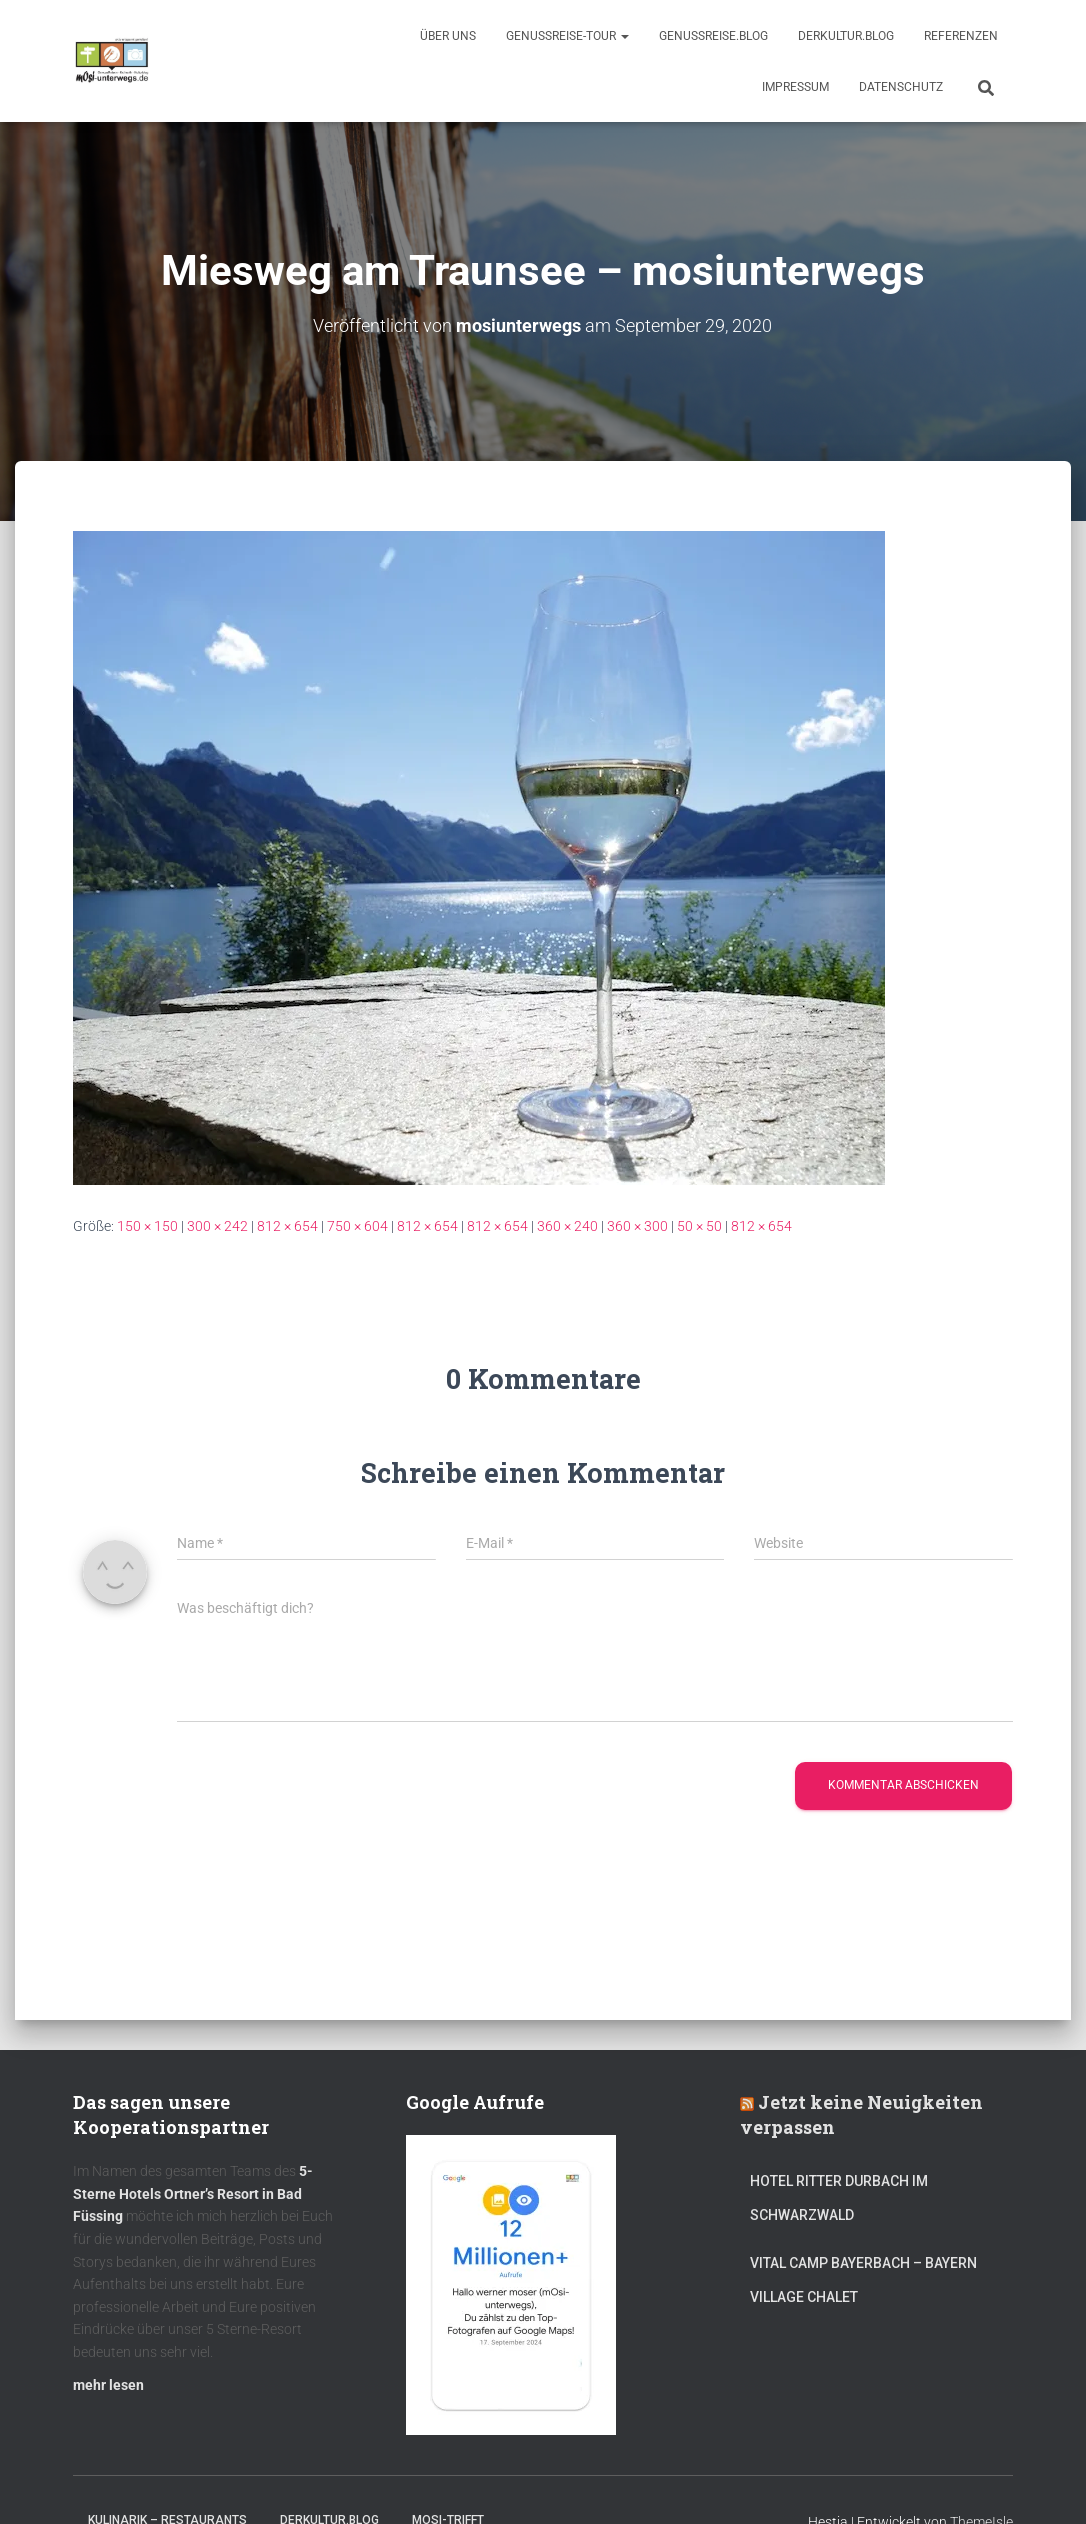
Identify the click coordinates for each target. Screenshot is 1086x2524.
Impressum (795, 87)
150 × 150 (147, 1225)
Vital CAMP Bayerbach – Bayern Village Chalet (863, 2280)
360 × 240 (567, 1225)
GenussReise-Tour (567, 36)
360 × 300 (637, 1225)
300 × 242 (217, 1225)
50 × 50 (699, 1225)
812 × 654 (287, 1225)
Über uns (448, 36)
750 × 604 (357, 1225)
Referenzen (961, 36)
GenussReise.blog (713, 36)
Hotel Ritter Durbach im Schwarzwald (839, 2197)
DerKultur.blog (846, 36)
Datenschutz (901, 87)
